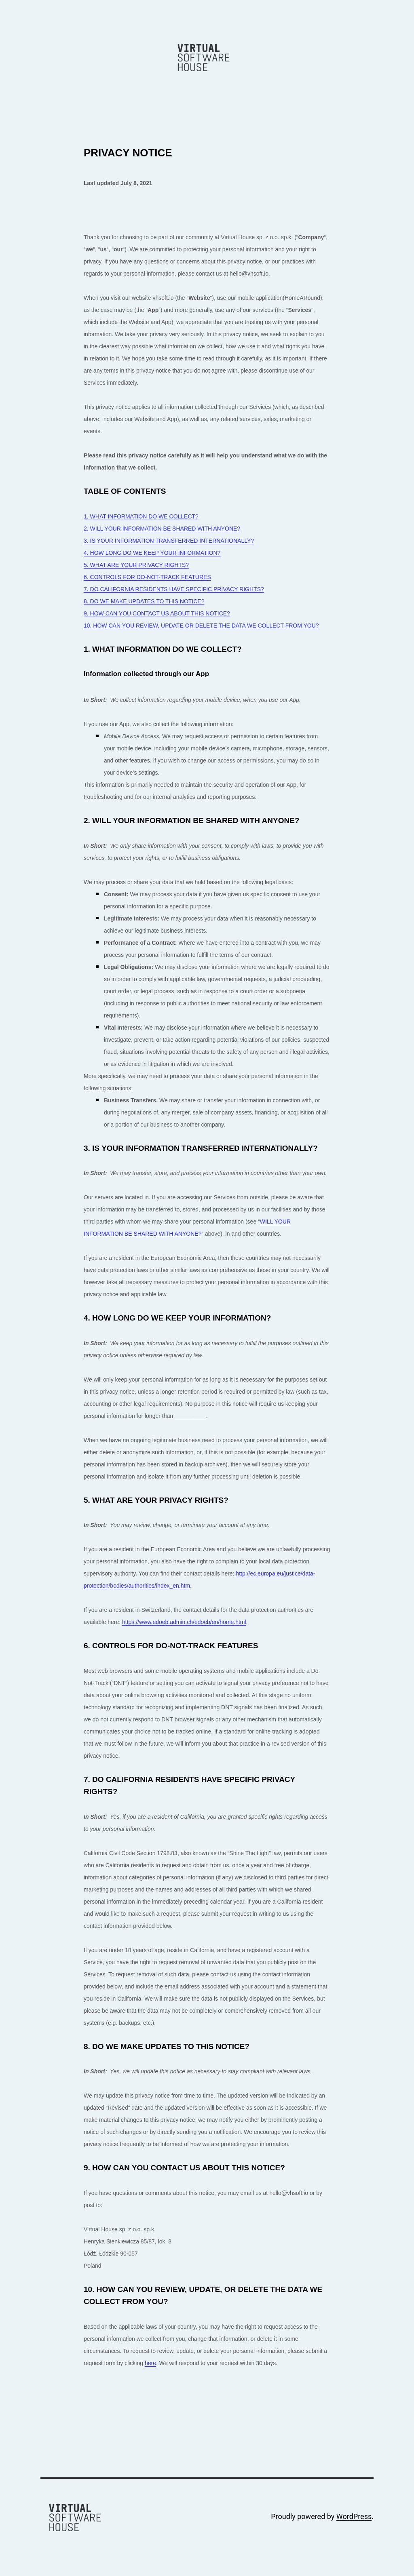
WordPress (354, 2516)
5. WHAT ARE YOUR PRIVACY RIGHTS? (136, 565)
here (150, 2363)
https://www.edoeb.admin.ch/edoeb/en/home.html (184, 1622)
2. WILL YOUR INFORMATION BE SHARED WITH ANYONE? (162, 528)
